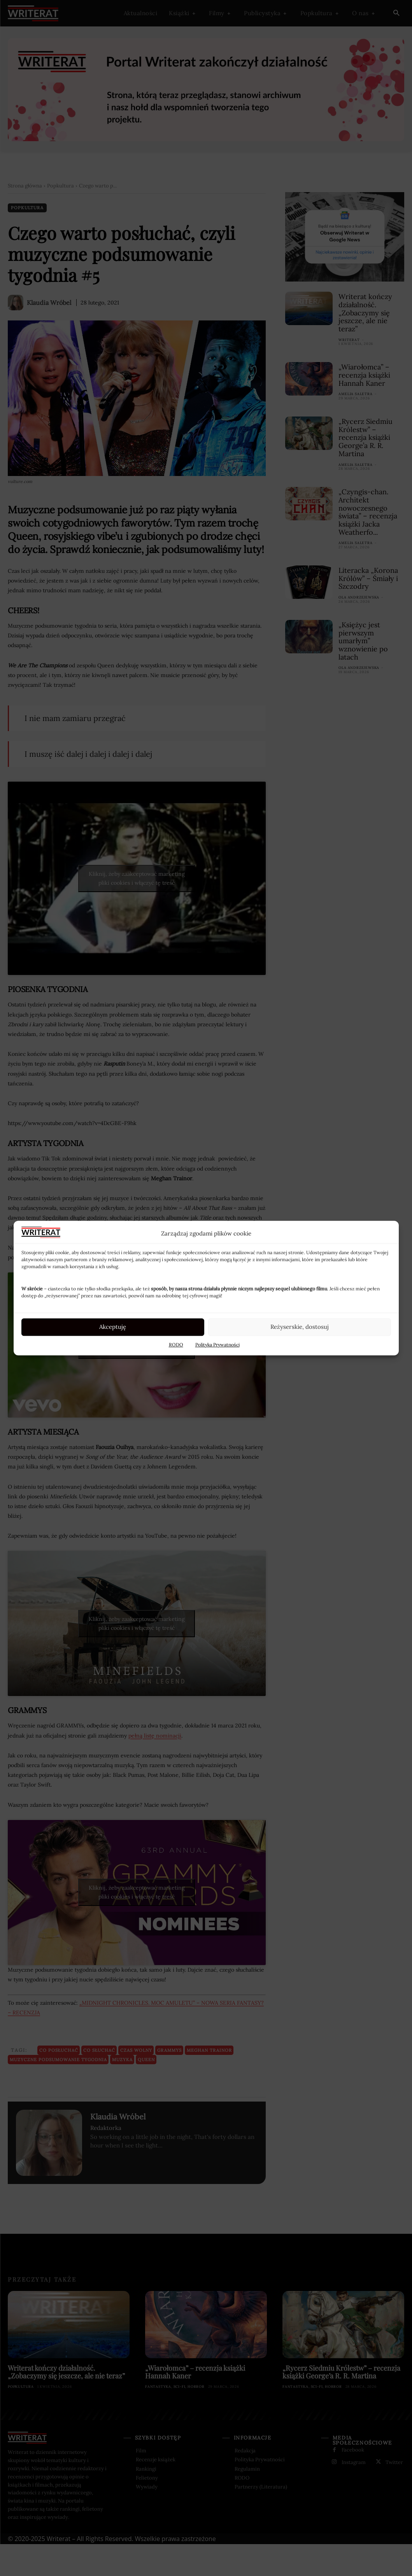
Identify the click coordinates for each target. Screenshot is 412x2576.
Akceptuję (112, 1326)
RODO (176, 1345)
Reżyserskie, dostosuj (299, 1326)
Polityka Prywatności (217, 1345)
